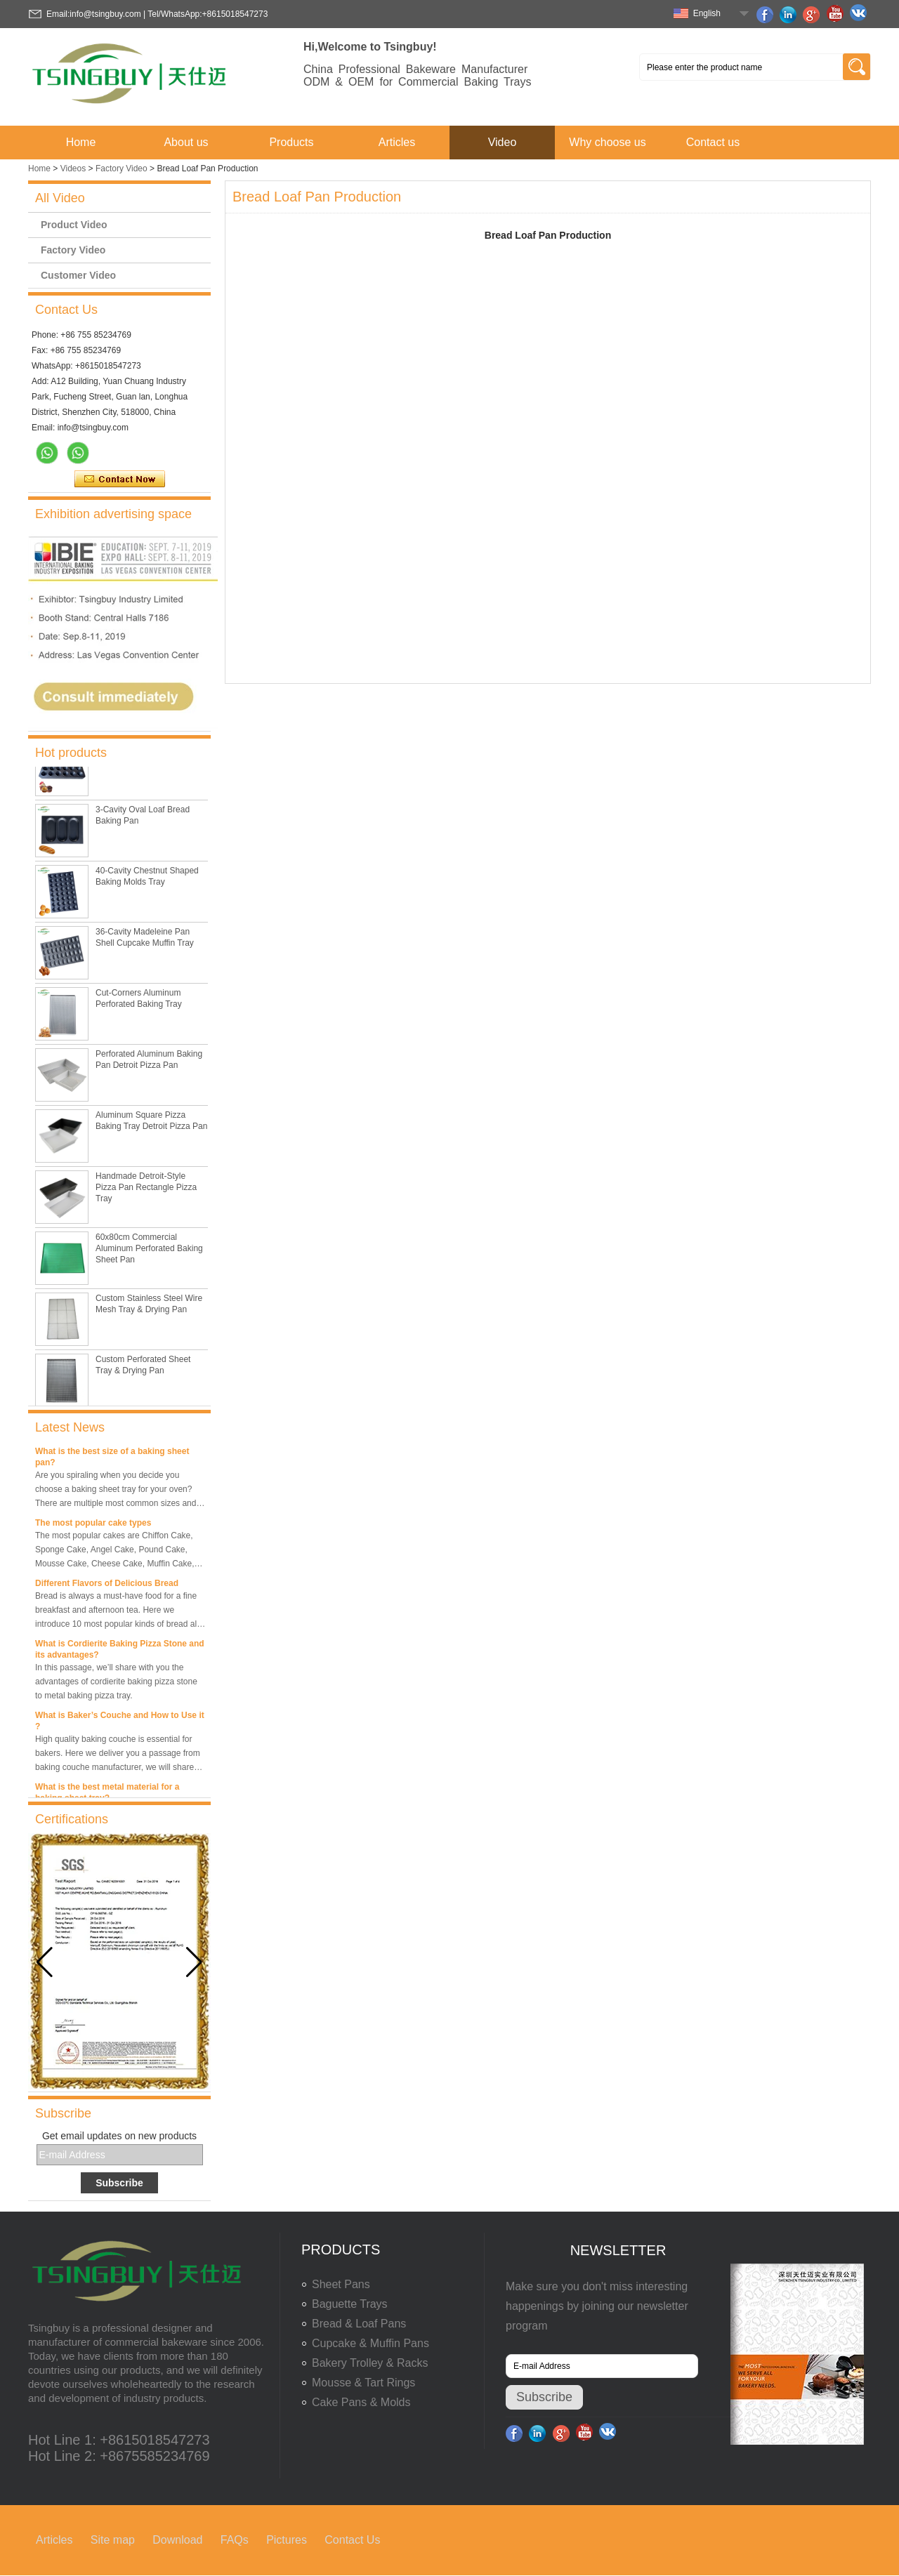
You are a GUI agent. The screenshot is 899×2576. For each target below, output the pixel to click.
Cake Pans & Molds (361, 2402)
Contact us (713, 142)
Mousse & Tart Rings (363, 2383)
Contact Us (352, 2540)
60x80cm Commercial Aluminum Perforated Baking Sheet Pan (149, 1251)
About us (186, 142)
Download (177, 2540)
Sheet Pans (341, 2284)
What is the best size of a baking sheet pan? (112, 1460)
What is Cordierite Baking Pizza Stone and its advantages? (119, 1652)
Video (502, 142)
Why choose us (607, 142)
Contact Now (119, 479)
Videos (73, 168)
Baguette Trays (350, 2304)
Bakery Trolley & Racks (370, 2363)
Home (81, 142)
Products (291, 142)
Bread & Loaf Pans (359, 2324)
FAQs (235, 2540)
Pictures (286, 2540)
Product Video (74, 224)
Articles (397, 142)
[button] (194, 1962)
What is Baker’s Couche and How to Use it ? (119, 1724)
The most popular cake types (93, 1526)
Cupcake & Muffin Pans (370, 2343)
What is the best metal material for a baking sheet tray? (107, 1795)
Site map (113, 2540)
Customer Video (78, 275)
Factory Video (121, 168)
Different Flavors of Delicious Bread (106, 1587)
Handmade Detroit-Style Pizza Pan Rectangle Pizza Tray (146, 1190)
